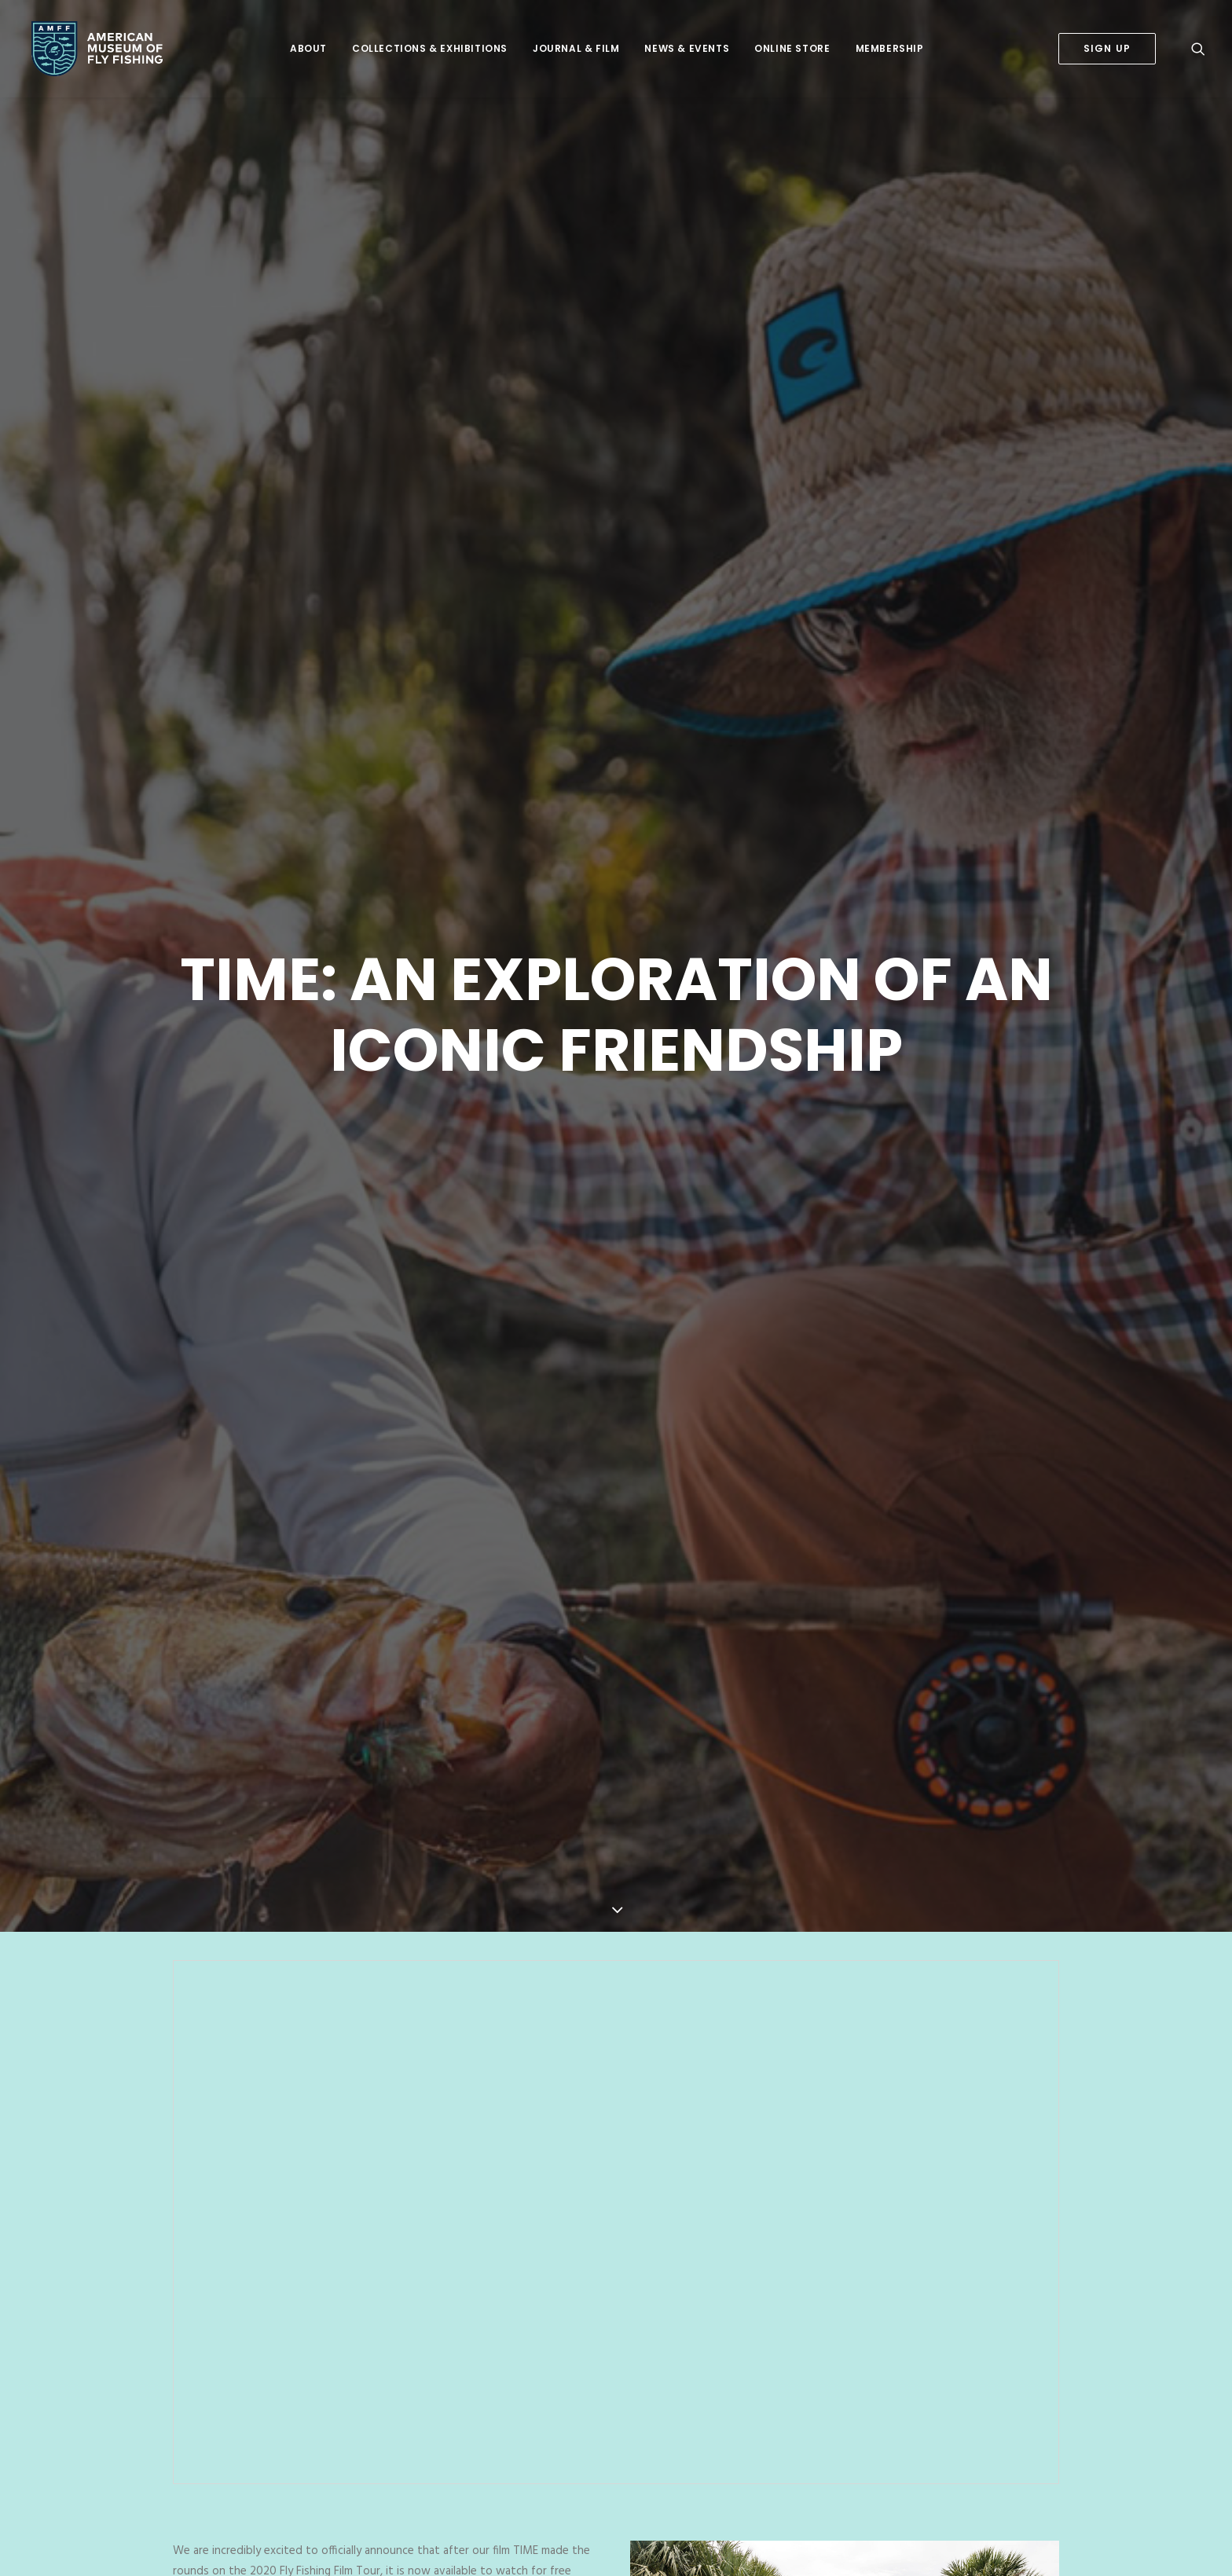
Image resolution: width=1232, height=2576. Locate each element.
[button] (1198, 48)
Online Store (792, 48)
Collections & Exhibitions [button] (430, 48)
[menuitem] (308, 48)
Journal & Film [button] (576, 48)
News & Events (686, 48)
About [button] (308, 48)
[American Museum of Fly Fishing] (92, 48)
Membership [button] (890, 48)
